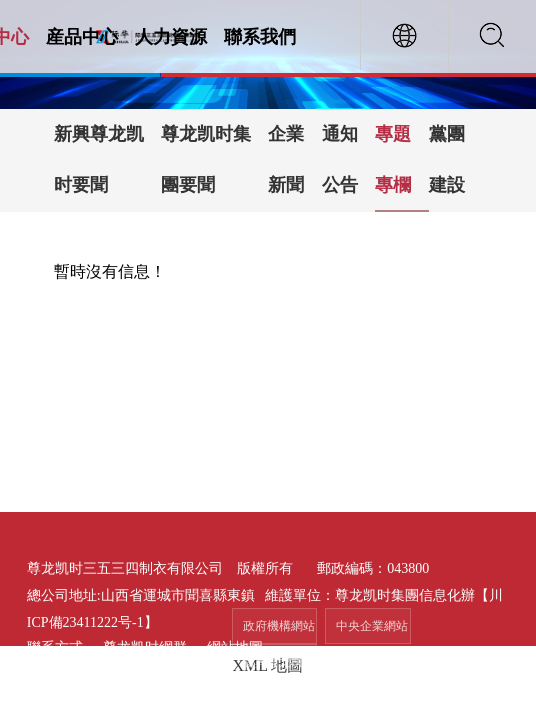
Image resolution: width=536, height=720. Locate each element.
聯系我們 (260, 37)
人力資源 (171, 37)
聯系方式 (55, 647)
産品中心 (82, 37)
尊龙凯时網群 (145, 647)
